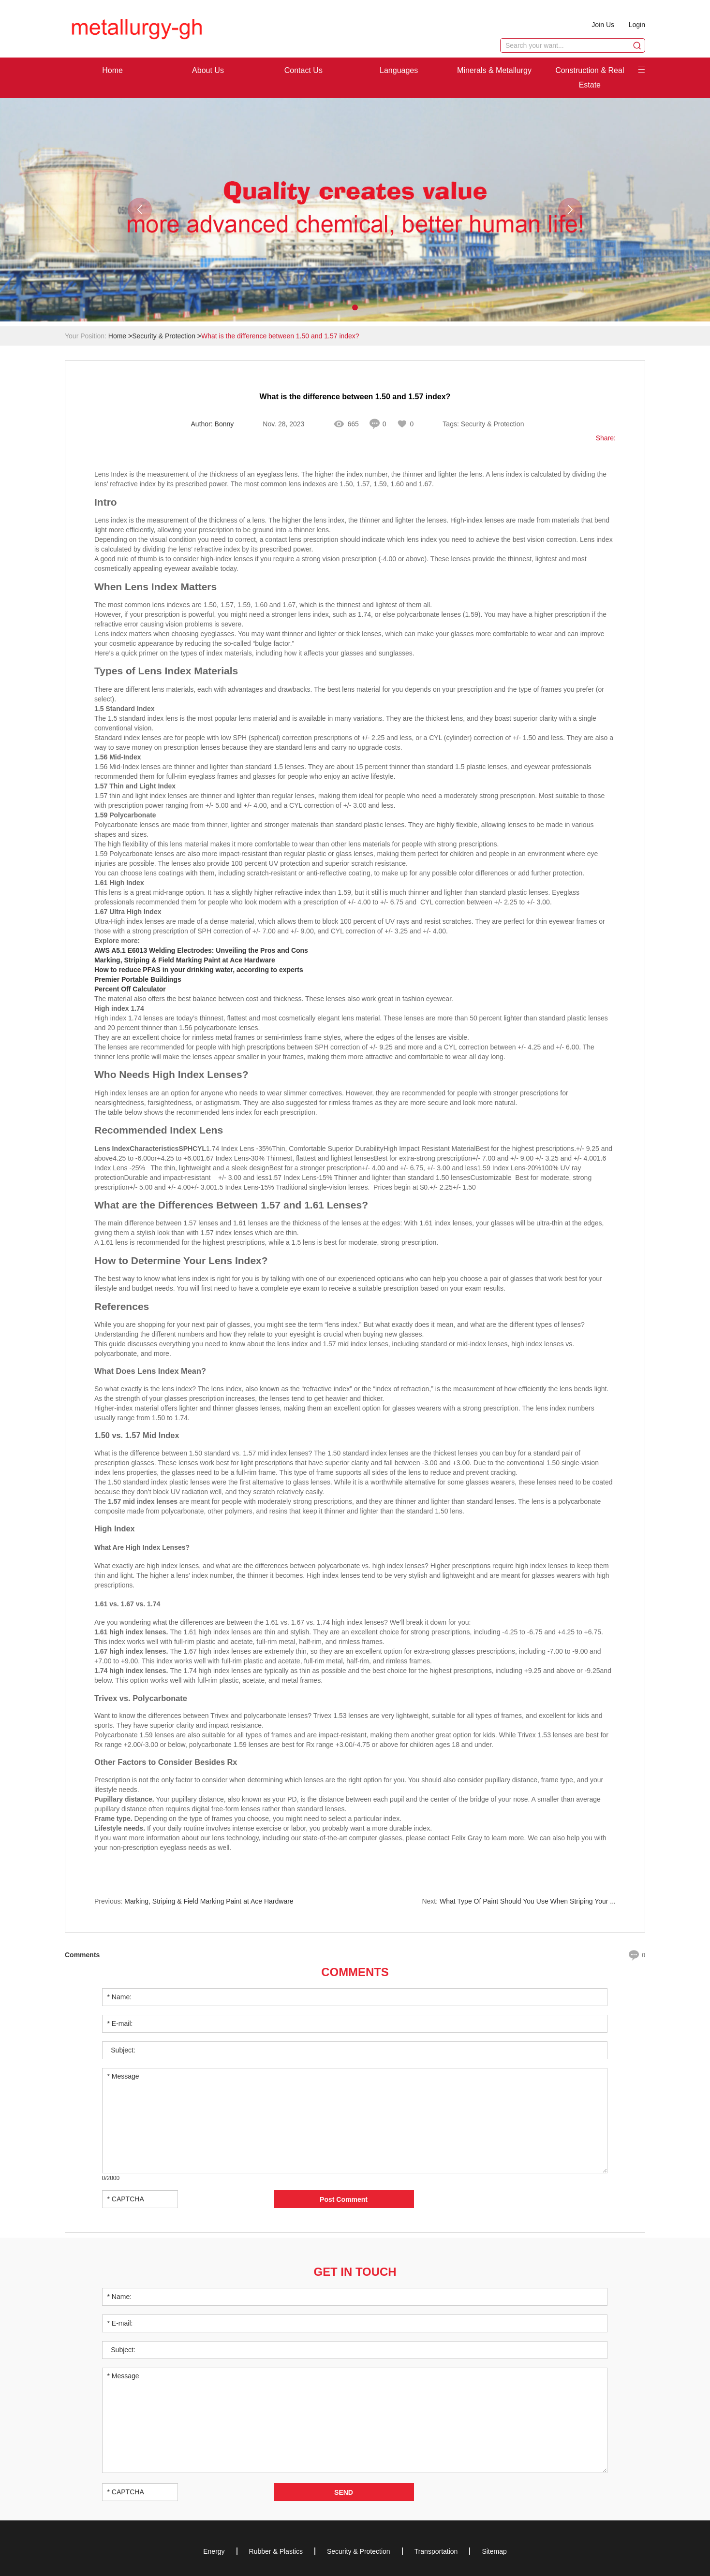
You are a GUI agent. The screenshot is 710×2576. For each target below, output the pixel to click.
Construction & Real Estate (589, 77)
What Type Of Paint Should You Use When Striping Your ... (528, 1901)
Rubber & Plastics (276, 2551)
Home (112, 70)
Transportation (436, 2551)
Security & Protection (163, 336)
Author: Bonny (212, 424)
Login (637, 25)
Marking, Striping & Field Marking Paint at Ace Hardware (208, 1901)
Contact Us (303, 70)
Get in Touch (355, 2271)
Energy (213, 2551)
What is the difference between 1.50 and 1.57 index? (280, 336)
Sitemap (494, 2551)
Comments (355, 1972)
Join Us (603, 25)
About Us (208, 70)
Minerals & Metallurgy (494, 70)
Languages (399, 70)
